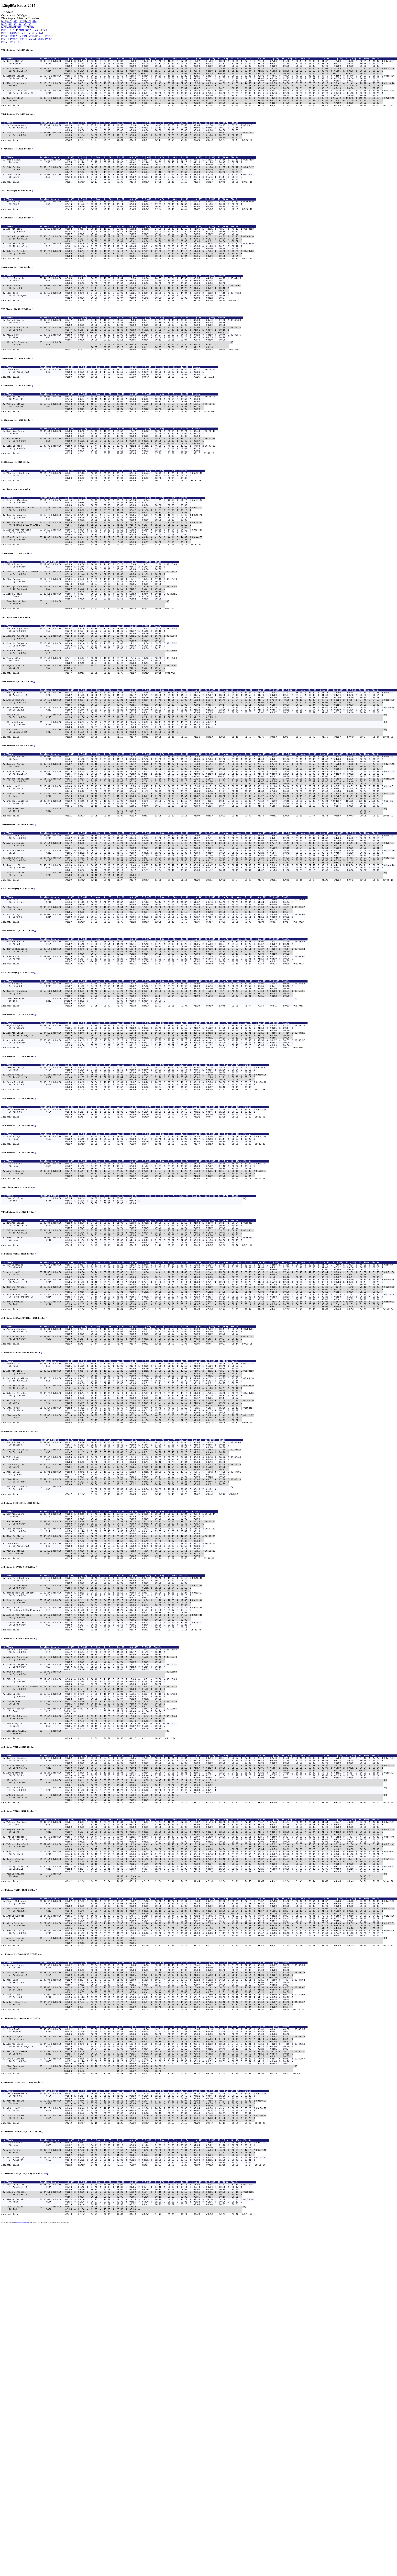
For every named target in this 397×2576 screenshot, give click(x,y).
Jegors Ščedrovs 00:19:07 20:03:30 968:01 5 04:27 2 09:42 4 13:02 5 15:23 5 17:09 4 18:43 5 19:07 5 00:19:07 (91, 761)
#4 (20, 24)
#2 (10, 24)
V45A (14, 39)
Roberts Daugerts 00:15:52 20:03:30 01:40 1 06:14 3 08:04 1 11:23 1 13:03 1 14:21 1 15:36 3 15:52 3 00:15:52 (91, 735)
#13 (28, 21)
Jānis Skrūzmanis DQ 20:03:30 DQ (119, 387)
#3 (15, 24)
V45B (23, 39)
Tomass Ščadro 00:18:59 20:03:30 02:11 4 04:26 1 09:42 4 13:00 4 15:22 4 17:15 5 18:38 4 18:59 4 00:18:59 (91, 753)
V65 (20, 42)
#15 (4, 24)
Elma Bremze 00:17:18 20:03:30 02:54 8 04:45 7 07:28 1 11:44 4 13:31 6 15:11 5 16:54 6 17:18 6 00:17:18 (91, 1956)
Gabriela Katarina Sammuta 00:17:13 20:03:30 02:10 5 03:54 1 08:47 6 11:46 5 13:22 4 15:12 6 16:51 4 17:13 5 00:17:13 (91, 1947)
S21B (20, 30)
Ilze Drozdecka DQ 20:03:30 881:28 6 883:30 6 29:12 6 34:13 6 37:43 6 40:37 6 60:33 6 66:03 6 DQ (151, 2393)
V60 (13, 42)
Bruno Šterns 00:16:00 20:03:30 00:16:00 (91, 744)
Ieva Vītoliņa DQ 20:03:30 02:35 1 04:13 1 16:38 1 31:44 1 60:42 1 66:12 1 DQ (126, 1377)
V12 (31, 33)
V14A (38, 33)
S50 (44, 30)
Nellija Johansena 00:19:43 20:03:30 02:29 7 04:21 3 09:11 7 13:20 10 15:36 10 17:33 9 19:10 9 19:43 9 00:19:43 (91, 1983)
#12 (22, 21)
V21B (40, 36)
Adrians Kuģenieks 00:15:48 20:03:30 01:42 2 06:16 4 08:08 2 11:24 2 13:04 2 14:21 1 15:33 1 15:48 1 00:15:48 (91, 717)
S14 (32, 27)
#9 (13, 27)
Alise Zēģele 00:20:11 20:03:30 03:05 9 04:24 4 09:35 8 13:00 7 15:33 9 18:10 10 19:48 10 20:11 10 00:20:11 (91, 1991)
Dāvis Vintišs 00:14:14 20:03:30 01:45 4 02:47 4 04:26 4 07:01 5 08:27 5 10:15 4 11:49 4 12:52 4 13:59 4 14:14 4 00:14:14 (104, 594)
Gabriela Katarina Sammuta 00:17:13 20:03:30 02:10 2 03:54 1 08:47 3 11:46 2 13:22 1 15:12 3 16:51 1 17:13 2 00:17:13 (91, 651)
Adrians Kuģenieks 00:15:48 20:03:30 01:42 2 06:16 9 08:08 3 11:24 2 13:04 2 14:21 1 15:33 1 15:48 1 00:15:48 (91, 1903)
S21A (12, 30)
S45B (37, 30)
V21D (5, 39)
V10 (24, 33)
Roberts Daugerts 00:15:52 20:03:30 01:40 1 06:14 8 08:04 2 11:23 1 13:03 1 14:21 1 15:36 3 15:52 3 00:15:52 (91, 1921)
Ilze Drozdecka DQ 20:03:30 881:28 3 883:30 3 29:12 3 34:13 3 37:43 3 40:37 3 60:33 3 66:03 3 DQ (151, 1149)
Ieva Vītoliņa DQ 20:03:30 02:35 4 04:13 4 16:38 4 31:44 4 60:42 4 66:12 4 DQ (126, 2555)
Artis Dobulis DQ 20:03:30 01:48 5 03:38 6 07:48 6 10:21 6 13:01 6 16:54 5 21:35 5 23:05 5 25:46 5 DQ (196, 836)
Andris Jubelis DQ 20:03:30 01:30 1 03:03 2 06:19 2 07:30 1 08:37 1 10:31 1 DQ (196, 1004)
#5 (25, 24)
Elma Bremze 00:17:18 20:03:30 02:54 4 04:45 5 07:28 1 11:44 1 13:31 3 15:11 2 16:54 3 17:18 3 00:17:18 (91, 660)
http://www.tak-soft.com (22, 2574)
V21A (31, 36)
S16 (4, 30)
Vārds (22, 59)
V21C (49, 36)
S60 (11, 33)
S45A (28, 30)
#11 (15, 21)
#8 (8, 27)
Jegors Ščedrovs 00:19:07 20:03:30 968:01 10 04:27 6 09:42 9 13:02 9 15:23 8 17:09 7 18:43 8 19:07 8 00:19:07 (91, 1974)
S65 (17, 33)
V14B (5, 36)
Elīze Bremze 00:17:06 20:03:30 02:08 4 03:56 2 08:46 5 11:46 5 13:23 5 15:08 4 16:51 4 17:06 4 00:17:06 (91, 1938)
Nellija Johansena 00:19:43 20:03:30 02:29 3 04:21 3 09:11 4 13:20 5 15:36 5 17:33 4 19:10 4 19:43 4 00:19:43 (91, 669)
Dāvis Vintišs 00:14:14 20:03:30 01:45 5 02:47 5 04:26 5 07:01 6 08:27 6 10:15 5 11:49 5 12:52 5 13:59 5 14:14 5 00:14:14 (104, 1854)
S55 (4, 33)
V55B (5, 42)
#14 (34, 21)
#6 (30, 24)
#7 (3, 27)
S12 (26, 27)
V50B (40, 39)
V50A (32, 39)
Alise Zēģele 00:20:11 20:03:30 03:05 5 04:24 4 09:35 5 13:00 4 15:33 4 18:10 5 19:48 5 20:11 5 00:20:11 (91, 678)
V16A (14, 36)
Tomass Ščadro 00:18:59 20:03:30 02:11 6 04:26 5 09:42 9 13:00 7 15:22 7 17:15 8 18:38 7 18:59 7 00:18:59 (91, 1965)
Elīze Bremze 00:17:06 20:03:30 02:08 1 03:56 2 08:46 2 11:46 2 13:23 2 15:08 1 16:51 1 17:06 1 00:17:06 (91, 642)
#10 (9, 21)
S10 (19, 27)
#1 (3, 21)
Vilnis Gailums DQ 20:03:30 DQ (196, 929)
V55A (49, 39)
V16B (23, 36)
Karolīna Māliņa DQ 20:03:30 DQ (87, 686)
